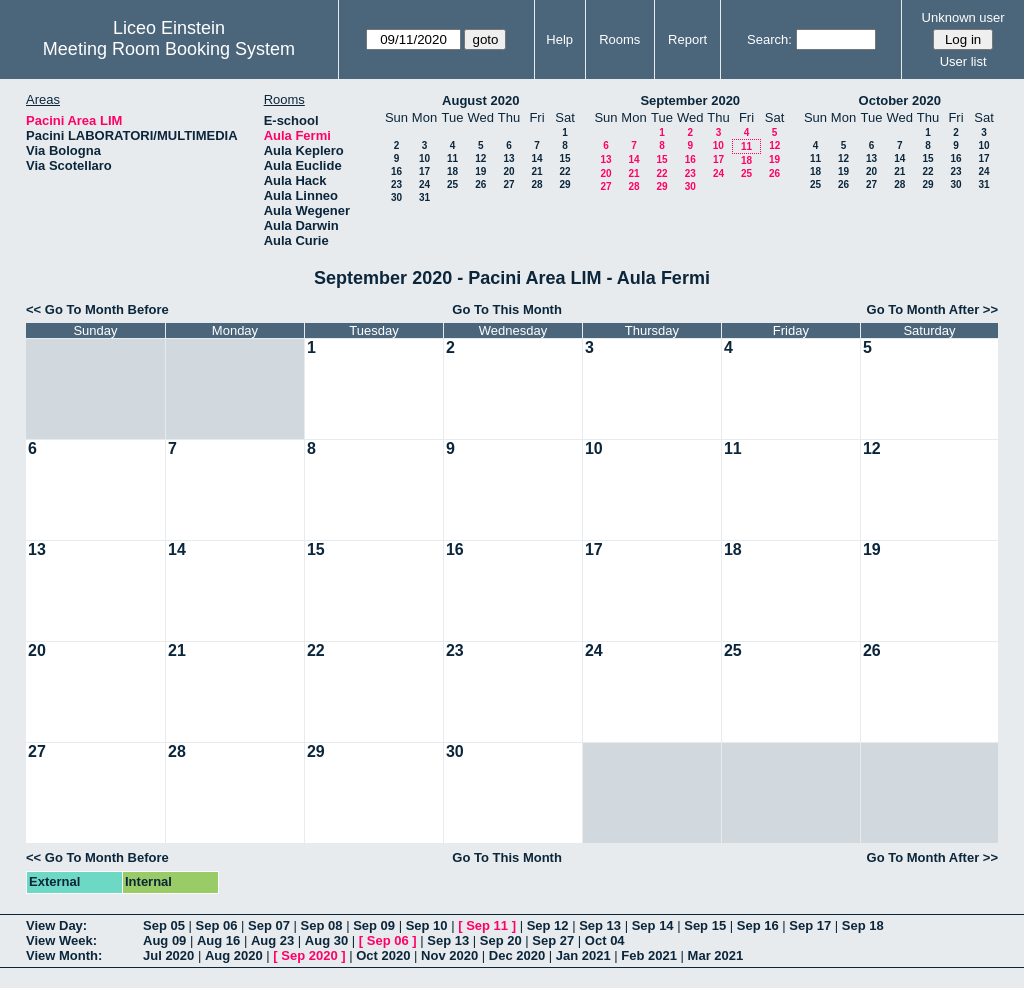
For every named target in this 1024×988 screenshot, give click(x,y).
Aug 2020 (234, 955)
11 (452, 158)
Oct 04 (605, 940)
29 (564, 184)
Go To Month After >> (932, 309)
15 (564, 158)
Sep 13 (600, 925)
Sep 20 (501, 940)
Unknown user (963, 17)
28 (536, 184)
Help (559, 39)
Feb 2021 (649, 955)
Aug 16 (218, 940)
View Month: (64, 955)
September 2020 (690, 100)
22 (564, 171)
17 (424, 171)
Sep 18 (863, 925)
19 (480, 171)
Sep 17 (810, 925)
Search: (769, 39)
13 (508, 158)
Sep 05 (164, 925)
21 (536, 171)
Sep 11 (487, 925)
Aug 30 (326, 940)
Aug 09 (164, 940)
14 (536, 158)
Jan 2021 (583, 955)
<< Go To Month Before (97, 309)
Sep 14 (653, 925)
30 (396, 197)
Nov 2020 (449, 955)
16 (396, 171)
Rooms (619, 39)
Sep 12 (548, 925)
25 (452, 184)
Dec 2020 (517, 955)
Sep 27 (553, 940)
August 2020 (480, 100)
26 (480, 184)
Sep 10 (427, 925)
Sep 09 (374, 925)
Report (687, 39)
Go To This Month (507, 309)
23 (396, 184)
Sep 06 (217, 925)
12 (480, 158)
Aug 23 (272, 940)
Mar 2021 (716, 955)
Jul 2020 (168, 955)
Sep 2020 (309, 955)
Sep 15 (705, 925)
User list (963, 61)
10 (424, 158)
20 (508, 171)
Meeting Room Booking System (169, 49)
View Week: (61, 940)
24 (424, 184)
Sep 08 (322, 925)
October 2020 (900, 100)
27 (508, 184)
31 (424, 197)
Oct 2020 (383, 955)
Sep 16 (758, 925)
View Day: (56, 925)
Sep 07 (269, 925)
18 (452, 171)
